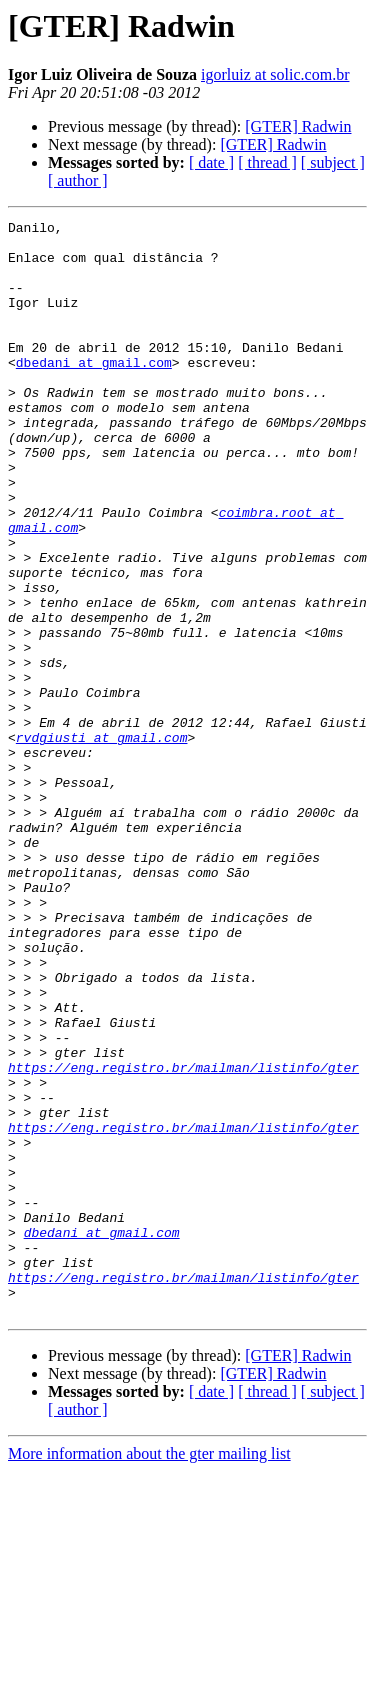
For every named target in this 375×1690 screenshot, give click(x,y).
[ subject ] (333, 162)
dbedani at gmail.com (94, 392)
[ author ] (78, 180)
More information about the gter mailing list (149, 1672)
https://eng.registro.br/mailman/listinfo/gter (183, 1238)
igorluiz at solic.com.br (275, 74)
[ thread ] (267, 162)
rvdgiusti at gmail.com (102, 842)
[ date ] (211, 162)
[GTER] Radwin (298, 126)
